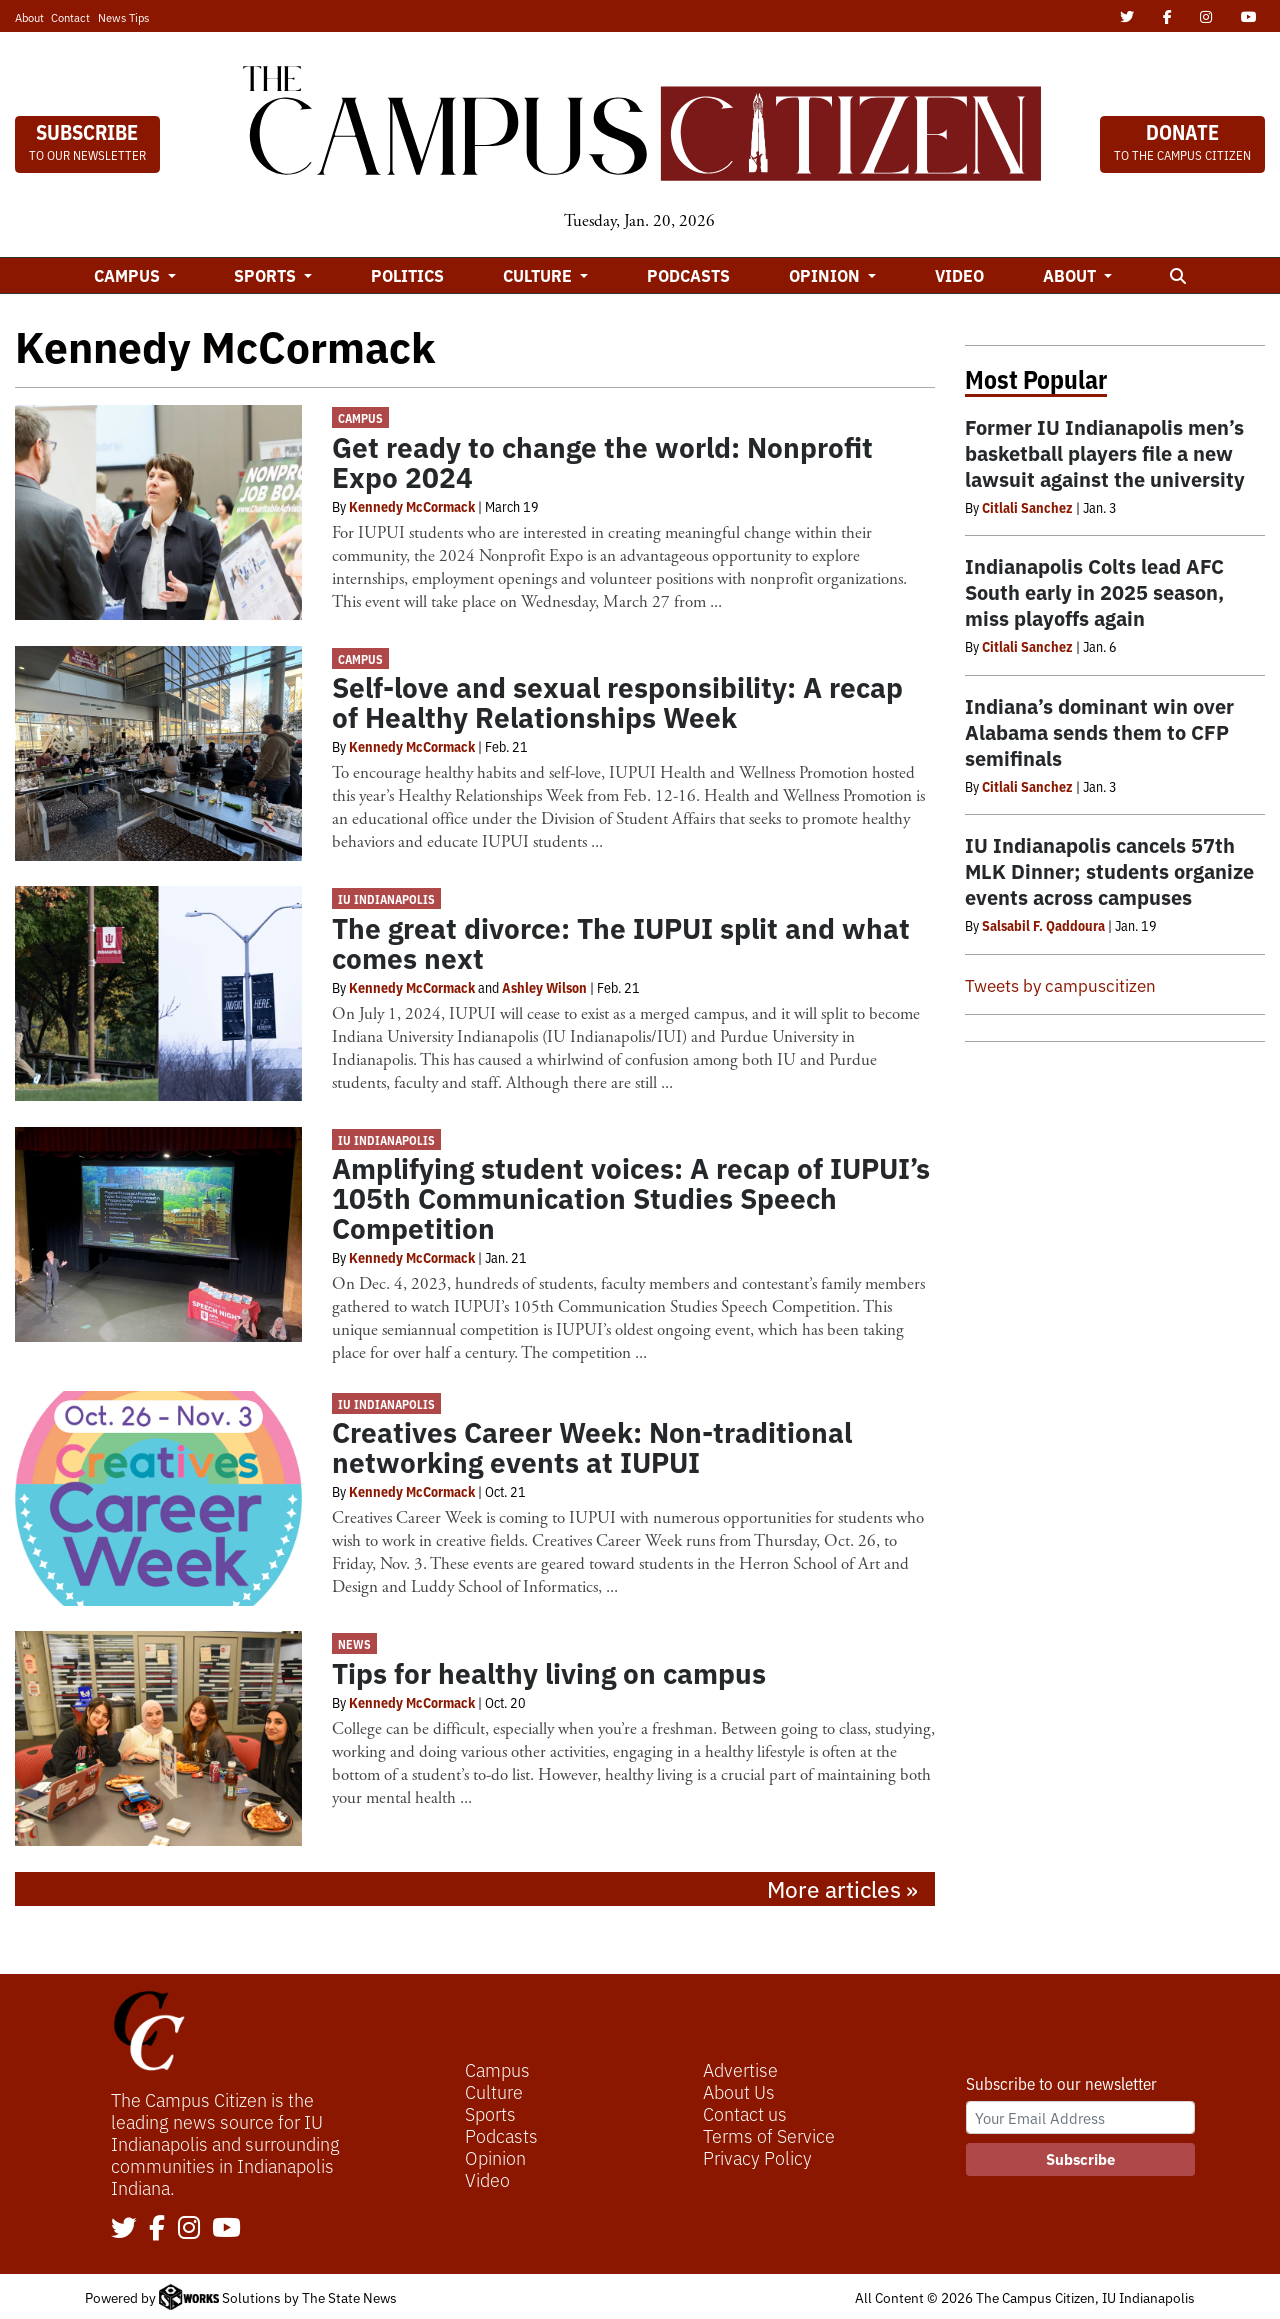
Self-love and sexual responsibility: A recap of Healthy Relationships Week (617, 701)
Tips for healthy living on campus (549, 1672)
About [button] (1071, 275)
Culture (494, 2091)
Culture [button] (539, 275)
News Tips (123, 17)
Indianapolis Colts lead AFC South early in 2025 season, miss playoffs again (1094, 591)
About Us (739, 2091)
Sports (490, 2113)
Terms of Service (769, 2135)
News (354, 1643)
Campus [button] (129, 275)
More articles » (842, 1888)
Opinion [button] (826, 275)
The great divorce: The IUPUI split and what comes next (621, 942)
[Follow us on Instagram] (189, 2229)
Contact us (745, 2113)
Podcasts (688, 275)
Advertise (740, 2069)
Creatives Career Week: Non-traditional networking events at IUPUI (592, 1446)
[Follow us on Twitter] (124, 2229)
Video (959, 275)
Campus (360, 417)
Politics (407, 275)
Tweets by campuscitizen (1060, 984)
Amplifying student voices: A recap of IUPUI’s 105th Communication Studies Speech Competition (631, 1197)
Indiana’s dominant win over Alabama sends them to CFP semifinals (1099, 731)
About (29, 17)
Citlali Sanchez (1027, 507)
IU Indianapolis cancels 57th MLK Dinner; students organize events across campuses (1109, 870)
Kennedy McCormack (412, 506)
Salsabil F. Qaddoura (1043, 925)
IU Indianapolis (386, 898)
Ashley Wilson (544, 987)
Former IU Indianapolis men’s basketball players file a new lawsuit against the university (1105, 452)
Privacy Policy (757, 2157)
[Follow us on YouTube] (226, 2229)
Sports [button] (267, 275)
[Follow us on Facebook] (157, 2229)
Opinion (495, 2157)
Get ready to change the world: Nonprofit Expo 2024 (602, 461)
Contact (70, 17)
